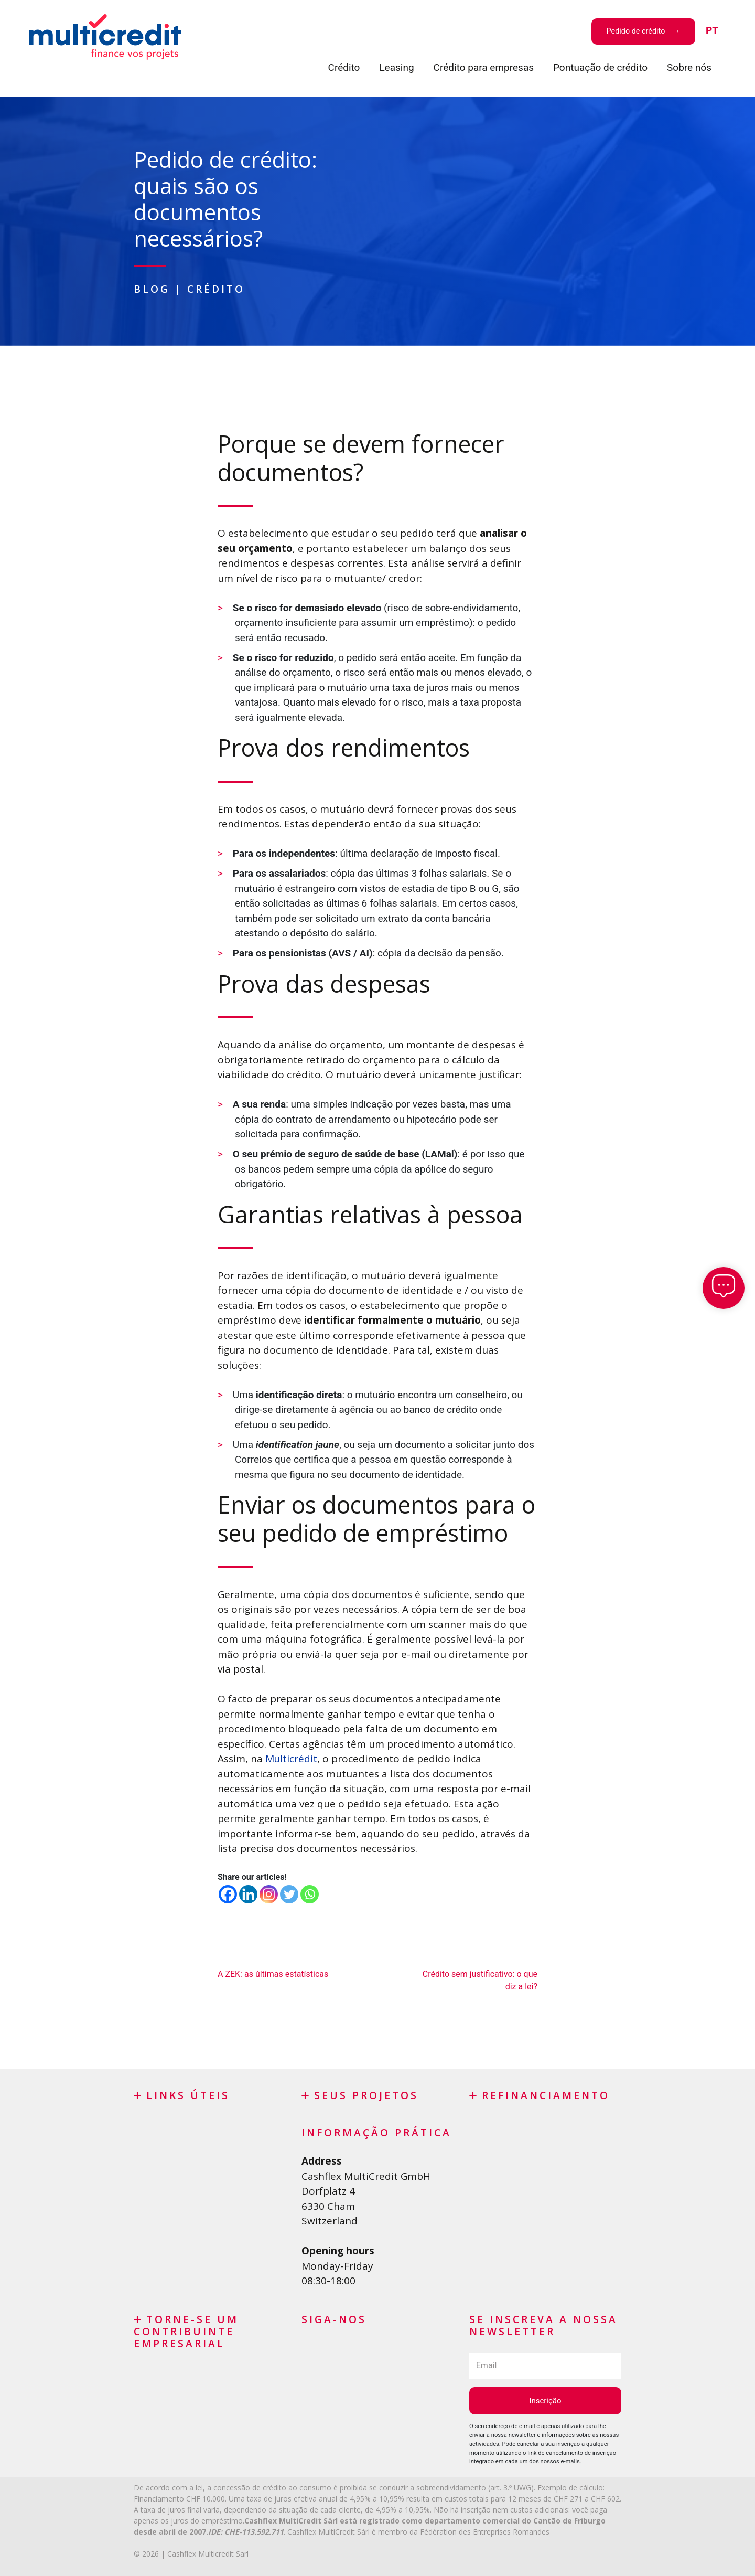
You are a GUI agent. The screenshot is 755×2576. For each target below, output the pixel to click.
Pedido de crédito (636, 31)
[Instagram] (269, 1894)
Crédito (344, 67)
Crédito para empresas (484, 67)
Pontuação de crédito (600, 67)
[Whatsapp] (309, 1894)
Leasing (396, 67)
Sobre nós (689, 67)
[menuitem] (712, 30)
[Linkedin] (248, 1894)
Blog (152, 289)
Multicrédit (291, 1758)
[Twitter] (289, 1894)
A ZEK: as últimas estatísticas (273, 1973)
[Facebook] (228, 1894)
